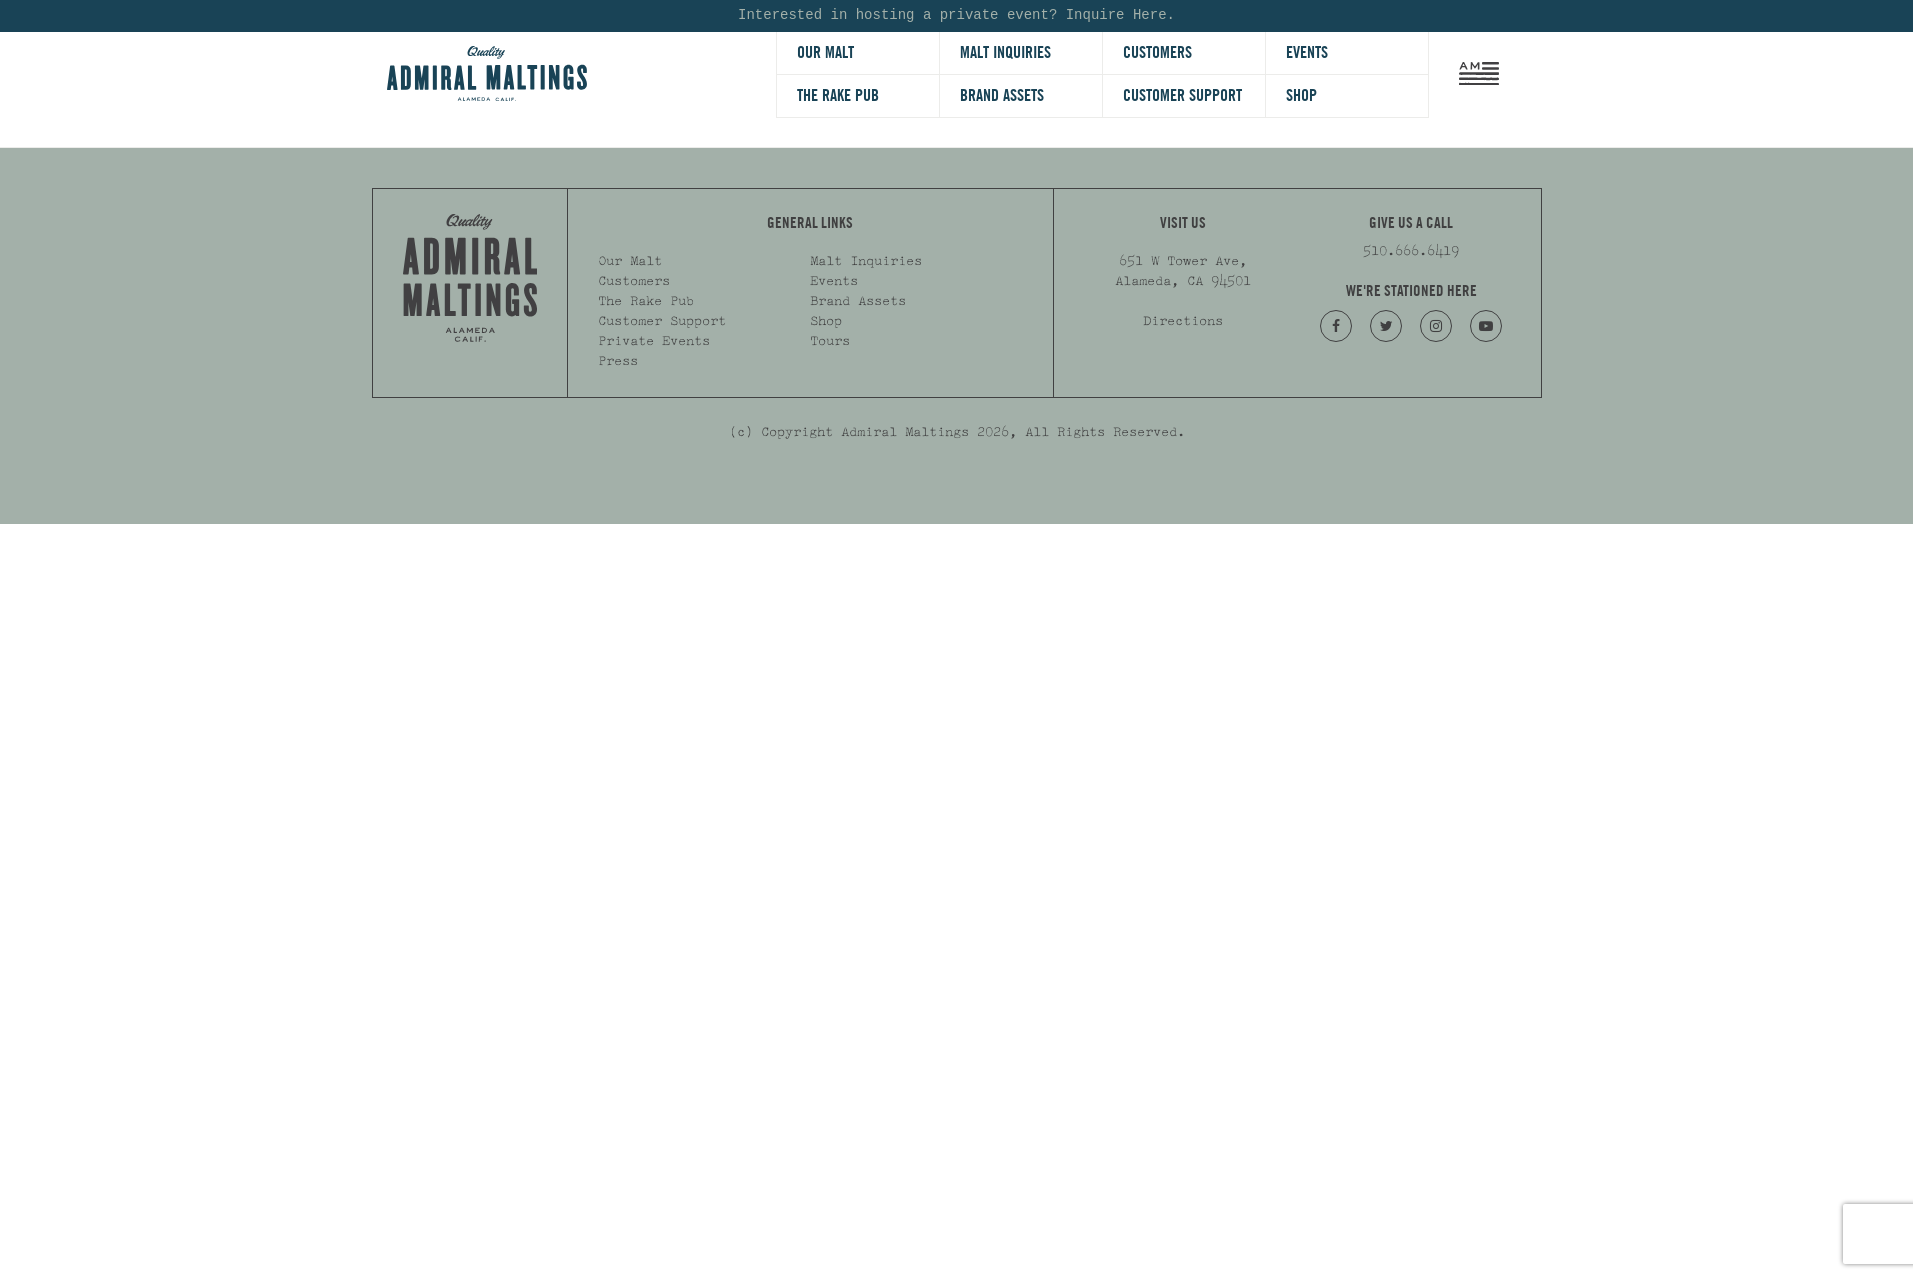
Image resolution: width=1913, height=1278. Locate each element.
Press (618, 361)
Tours (830, 341)
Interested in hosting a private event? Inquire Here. (956, 15)
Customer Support (1182, 95)
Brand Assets (1002, 95)
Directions (1183, 321)
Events (1307, 52)
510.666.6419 (1411, 251)
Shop (1301, 95)
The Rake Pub (838, 95)
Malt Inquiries (1005, 52)
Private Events (654, 341)
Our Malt (825, 52)
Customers (1157, 52)
